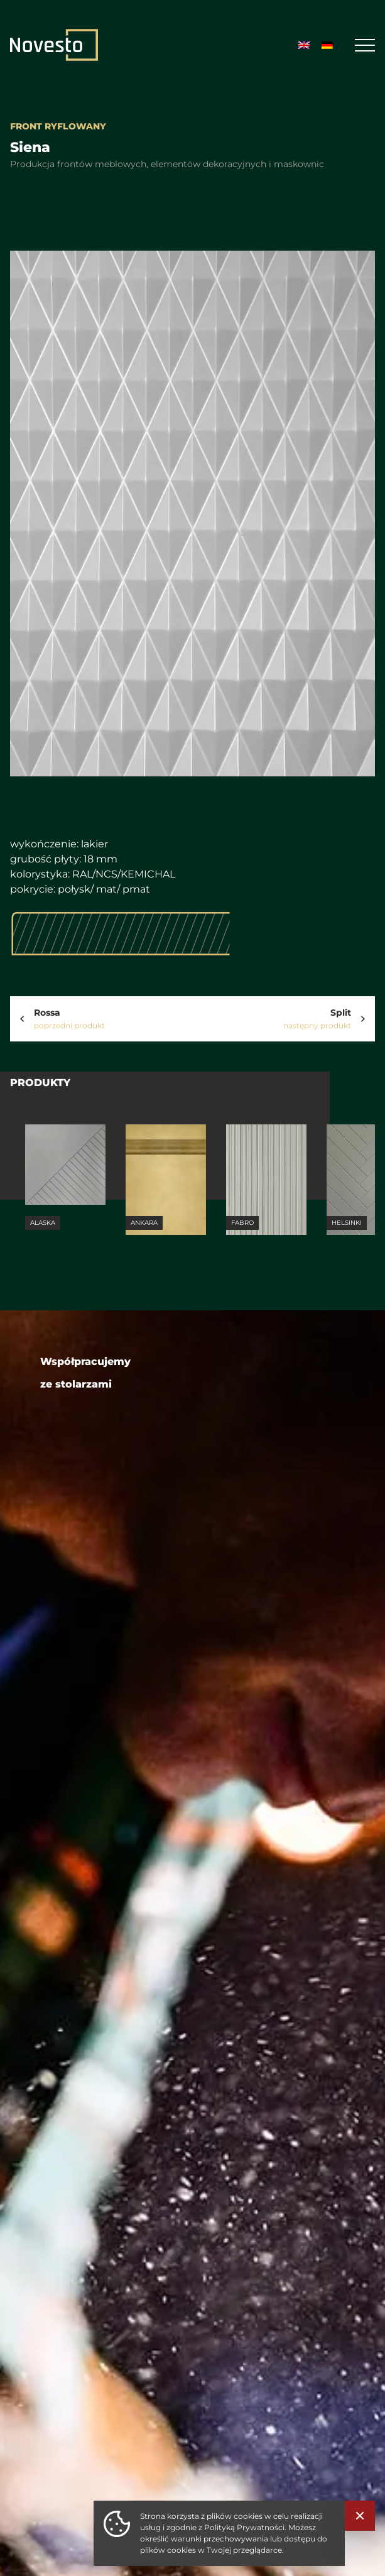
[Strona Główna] (54, 45)
